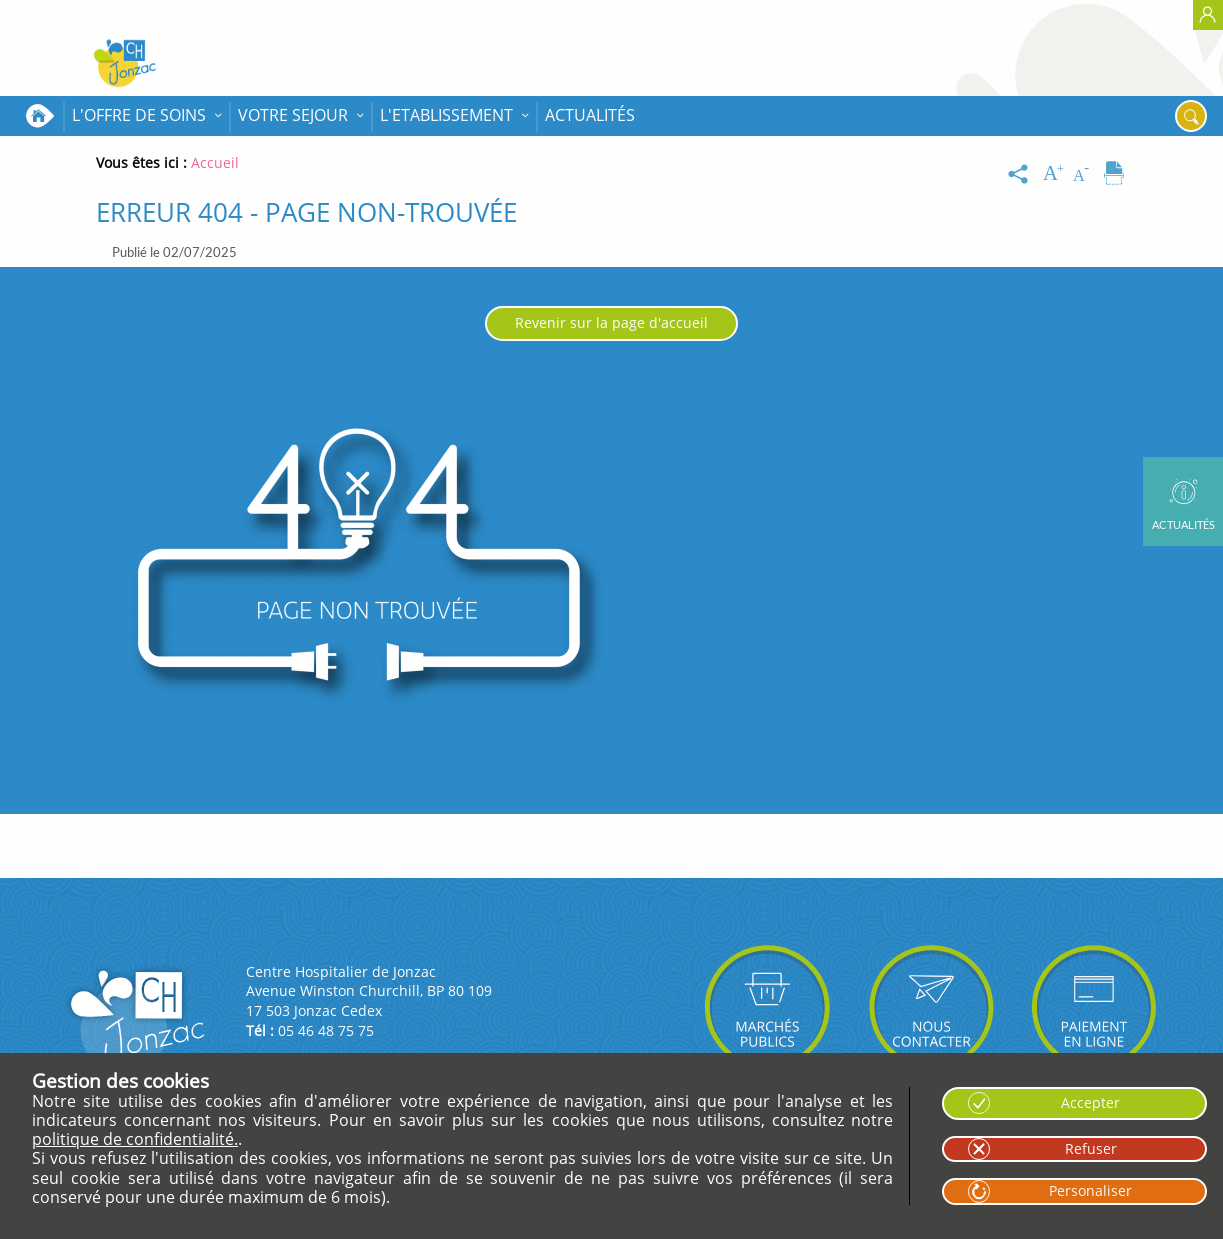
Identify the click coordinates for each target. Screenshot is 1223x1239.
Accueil (40, 116)
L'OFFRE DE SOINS (139, 115)
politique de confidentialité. (135, 1139)
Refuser (1091, 1148)
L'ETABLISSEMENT (446, 115)
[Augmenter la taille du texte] (1055, 174)
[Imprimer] (1114, 174)
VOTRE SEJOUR (293, 115)
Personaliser (1090, 1190)
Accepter (1090, 1102)
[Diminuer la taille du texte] (1085, 174)
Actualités (590, 115)
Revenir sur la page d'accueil (611, 322)
